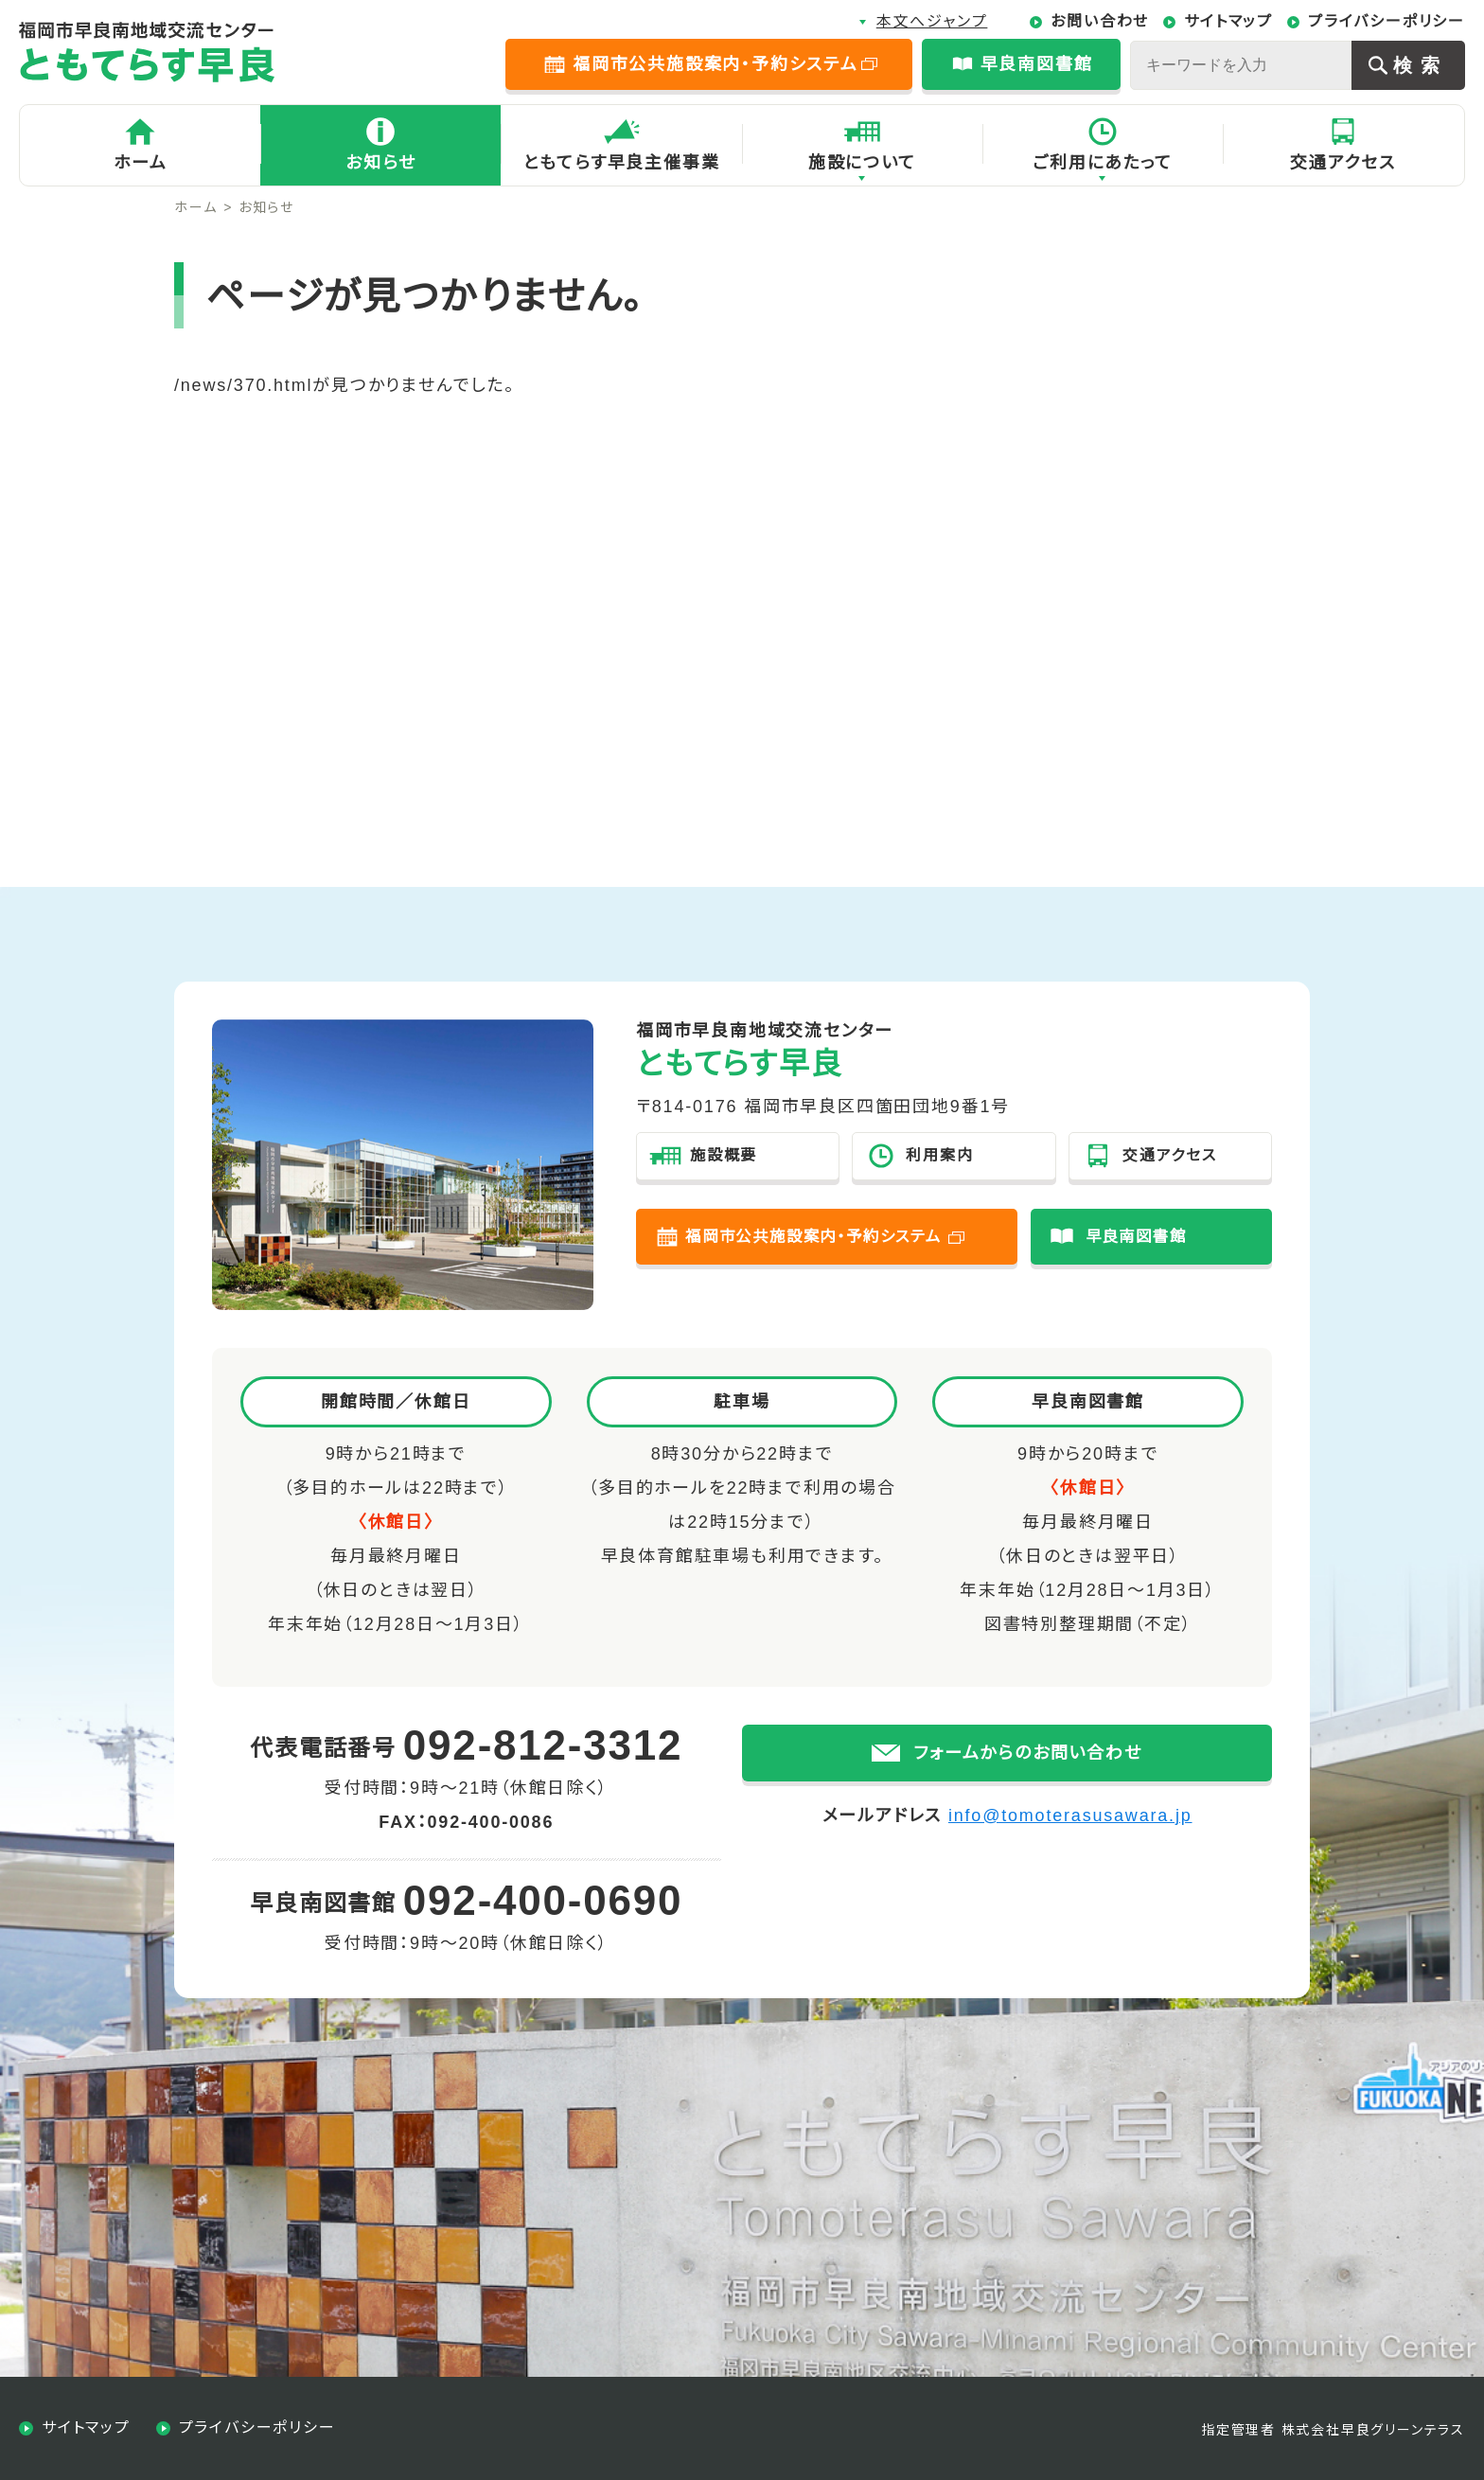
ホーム (140, 162)
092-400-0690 (543, 1900)
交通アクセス (1343, 162)
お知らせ (380, 162)
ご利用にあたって (1102, 162)
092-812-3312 (543, 1745)
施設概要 (723, 1155)
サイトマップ (1228, 21)
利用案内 (939, 1155)
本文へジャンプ (932, 21)
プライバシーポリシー (1386, 21)
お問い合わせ (1100, 21)
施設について (862, 162)
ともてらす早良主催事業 (621, 162)
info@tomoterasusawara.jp (1070, 1840)
